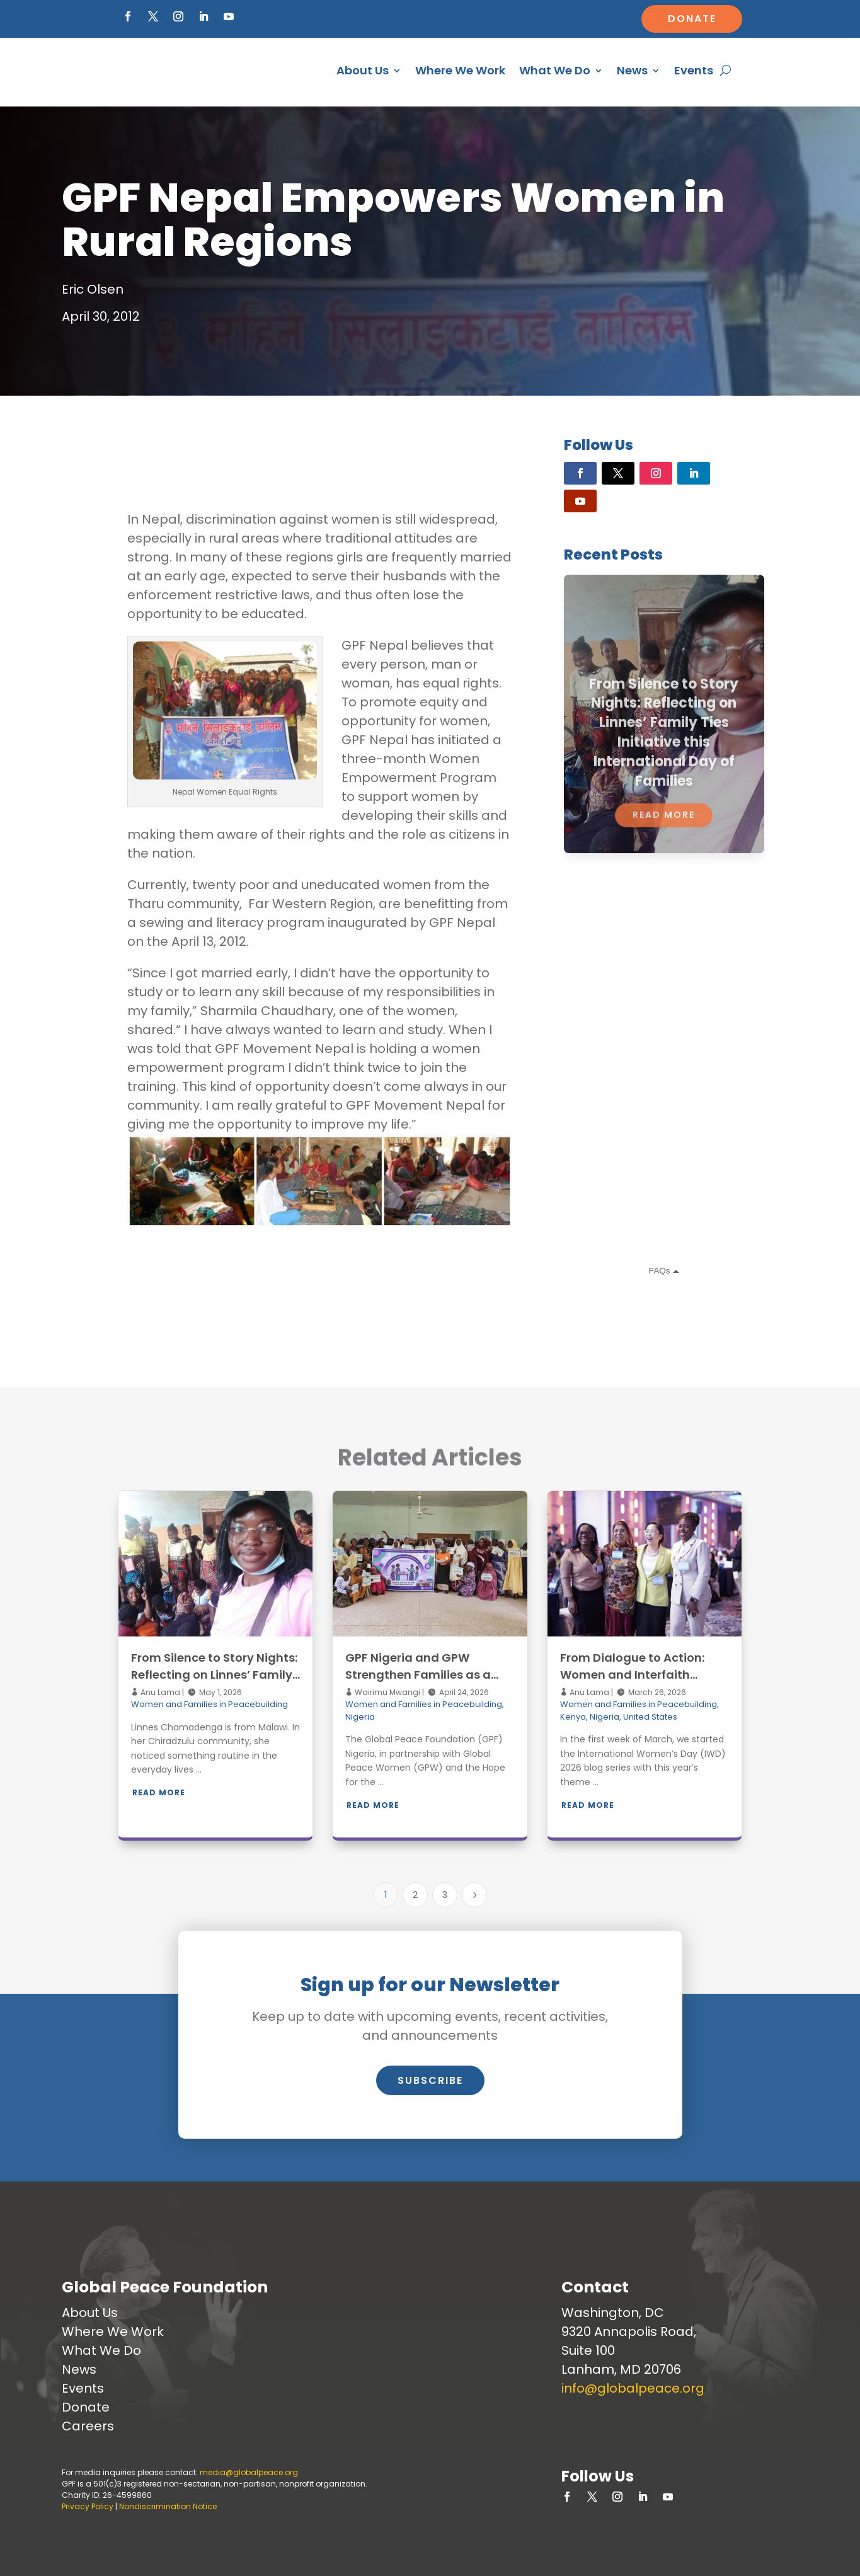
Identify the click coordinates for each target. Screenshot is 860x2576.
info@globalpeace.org (632, 2388)
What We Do (554, 70)
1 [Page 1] (385, 1895)
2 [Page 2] (415, 1895)
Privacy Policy (87, 2506)
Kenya (573, 1717)
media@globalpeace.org (249, 2472)
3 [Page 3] (444, 1895)
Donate (692, 18)
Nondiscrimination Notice (168, 2506)
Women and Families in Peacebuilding (209, 1704)
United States (650, 1717)
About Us (362, 70)
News (632, 70)
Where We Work (460, 70)
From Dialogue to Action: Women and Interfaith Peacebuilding (632, 1674)
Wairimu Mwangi (386, 1692)
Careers (88, 2426)
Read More (158, 1792)
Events (693, 70)
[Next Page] (474, 1894)
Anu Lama (159, 1692)
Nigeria (360, 1717)
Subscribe (430, 2080)
